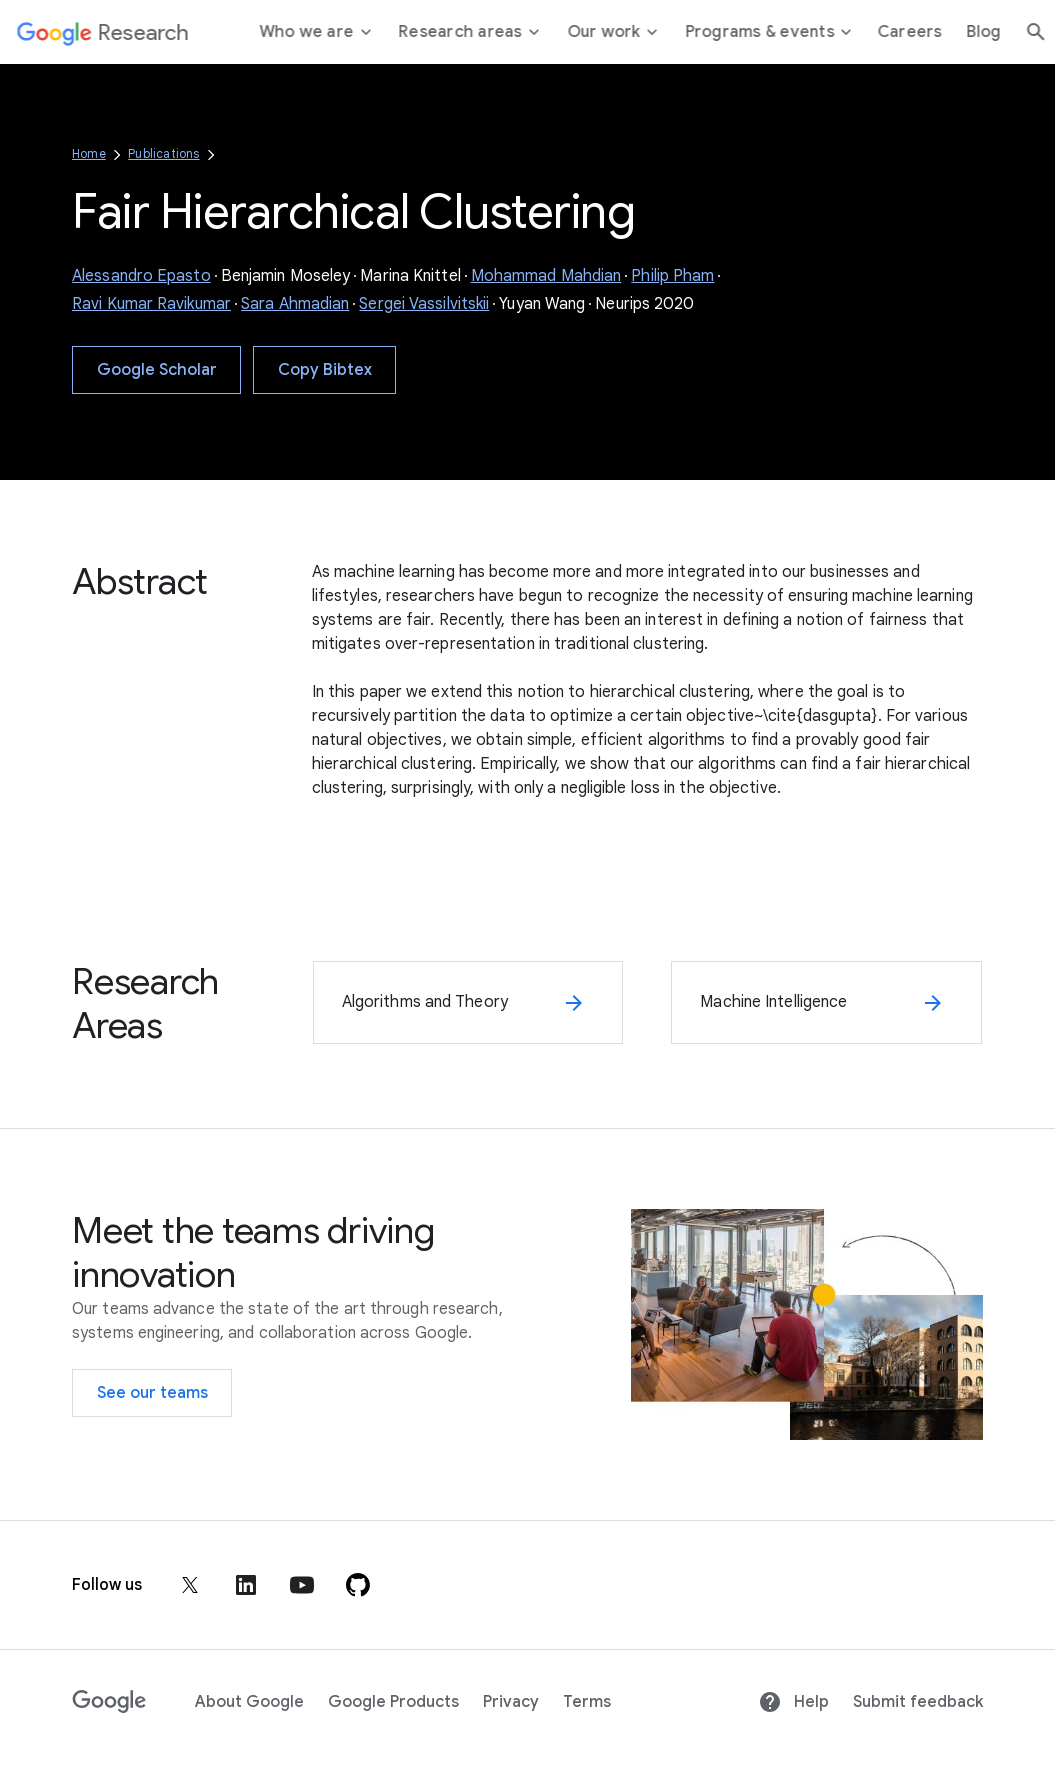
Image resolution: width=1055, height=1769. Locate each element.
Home (89, 153)
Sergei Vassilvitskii (424, 304)
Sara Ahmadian (295, 304)
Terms (587, 1702)
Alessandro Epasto (141, 276)
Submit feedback (918, 1702)
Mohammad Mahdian (546, 276)
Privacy (511, 1702)
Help (793, 1702)
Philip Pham (672, 276)
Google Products (393, 1702)
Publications (163, 153)
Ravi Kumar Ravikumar (151, 304)
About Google (249, 1702)
